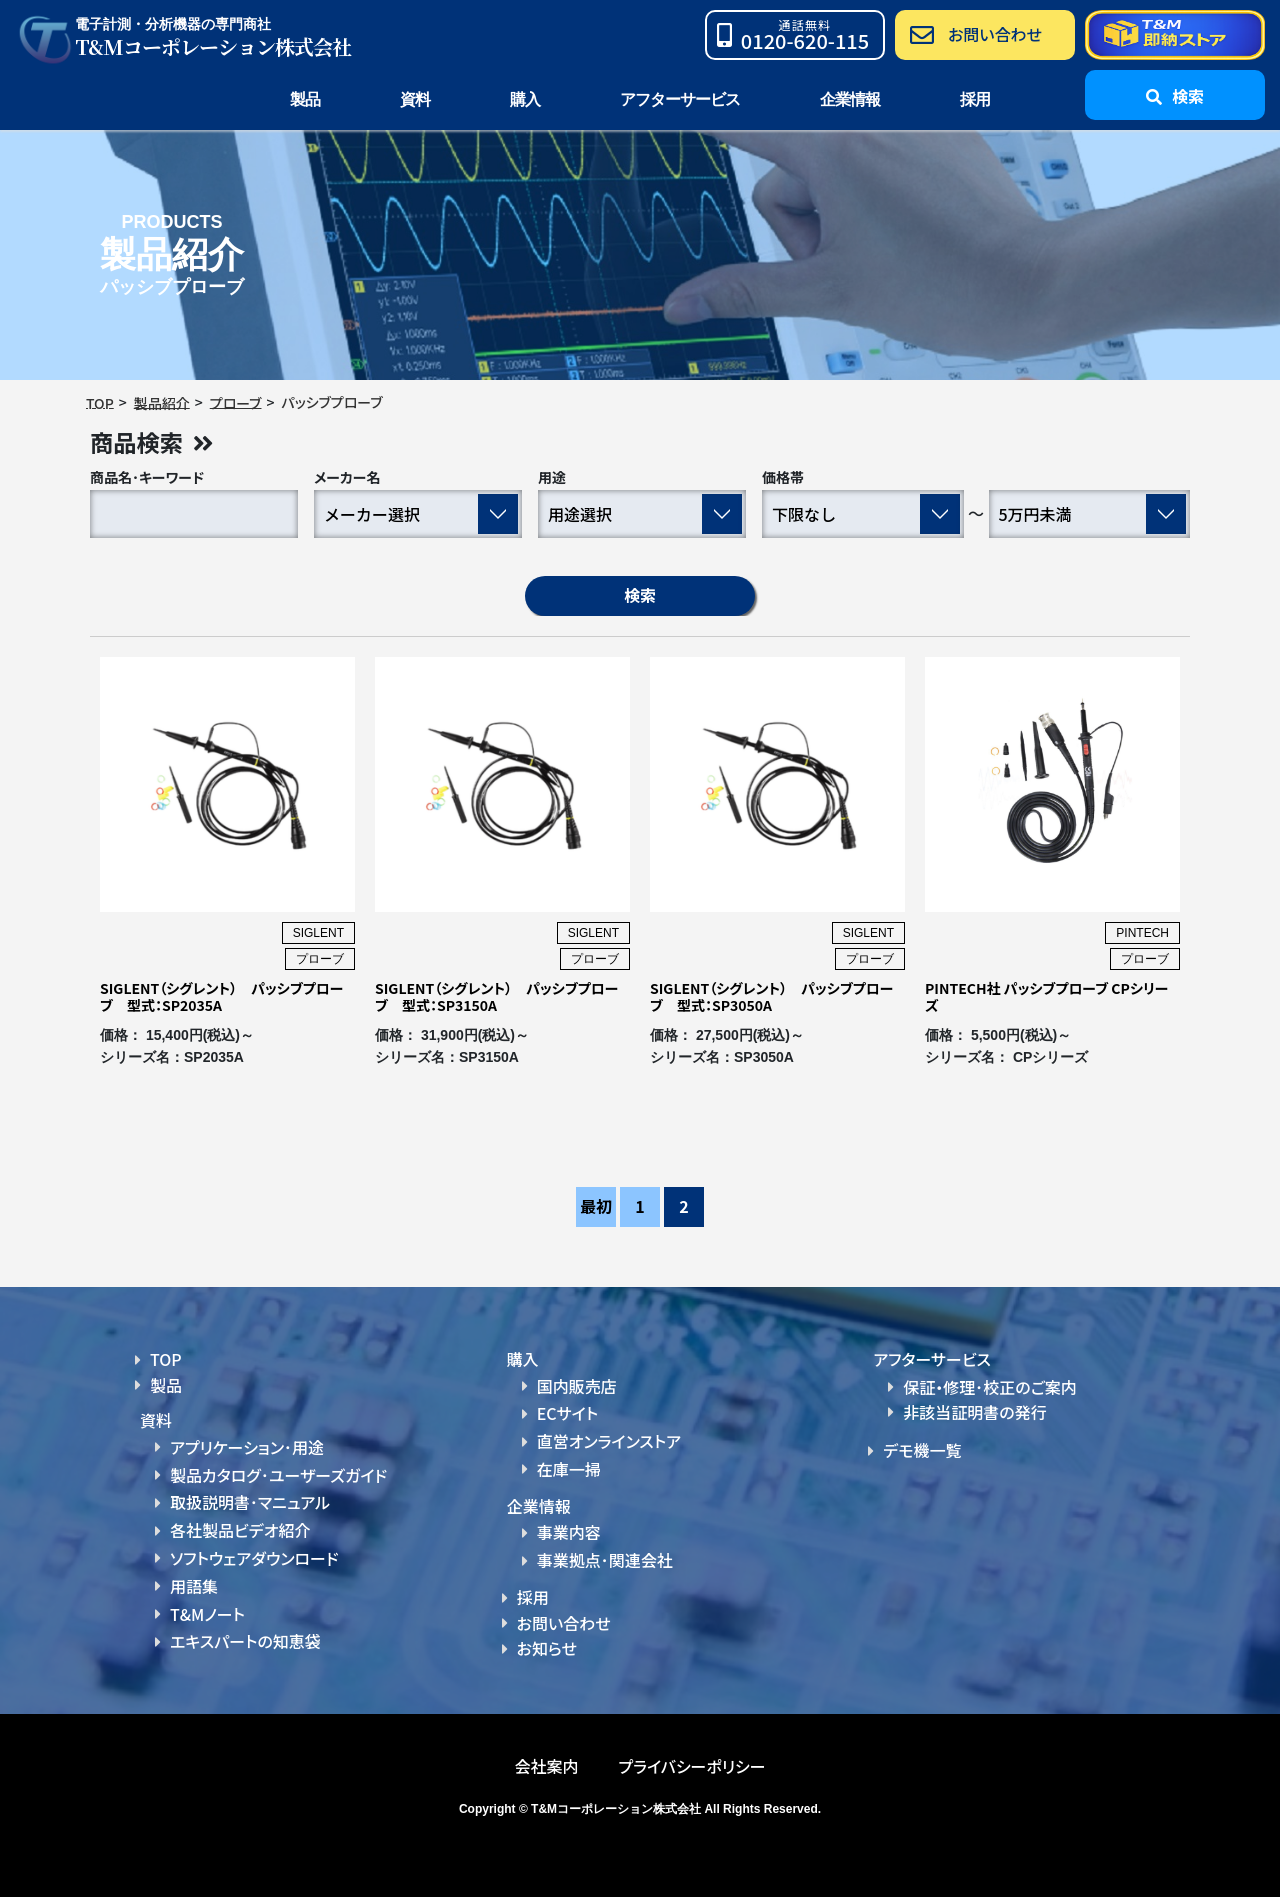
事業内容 (569, 1532)
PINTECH (1142, 934)
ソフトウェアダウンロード (254, 1557)
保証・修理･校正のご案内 (990, 1387)
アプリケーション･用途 (247, 1448)
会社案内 (546, 1764)
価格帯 (783, 478)
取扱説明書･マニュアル (250, 1502)
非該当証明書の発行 (974, 1413)
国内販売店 (577, 1386)
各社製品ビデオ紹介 (240, 1530)
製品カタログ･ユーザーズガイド (278, 1475)
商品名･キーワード (147, 478)
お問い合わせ (564, 1621)
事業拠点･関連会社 (605, 1559)
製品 (166, 1385)
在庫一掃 (569, 1469)
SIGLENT (318, 934)
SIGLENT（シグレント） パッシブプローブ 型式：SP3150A (496, 997)
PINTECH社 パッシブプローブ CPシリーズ (1046, 997)
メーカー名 (347, 478)
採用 (975, 99)
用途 (552, 478)
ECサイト (567, 1414)
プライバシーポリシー (691, 1764)
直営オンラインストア (609, 1441)
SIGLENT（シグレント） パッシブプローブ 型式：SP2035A (221, 997)
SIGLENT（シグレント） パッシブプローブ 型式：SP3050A (771, 997)
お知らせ (547, 1647)
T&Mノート (207, 1612)
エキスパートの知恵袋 (245, 1639)
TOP (166, 1360)
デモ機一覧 (922, 1451)
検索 (640, 596)
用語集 (194, 1585)
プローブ (320, 960)
